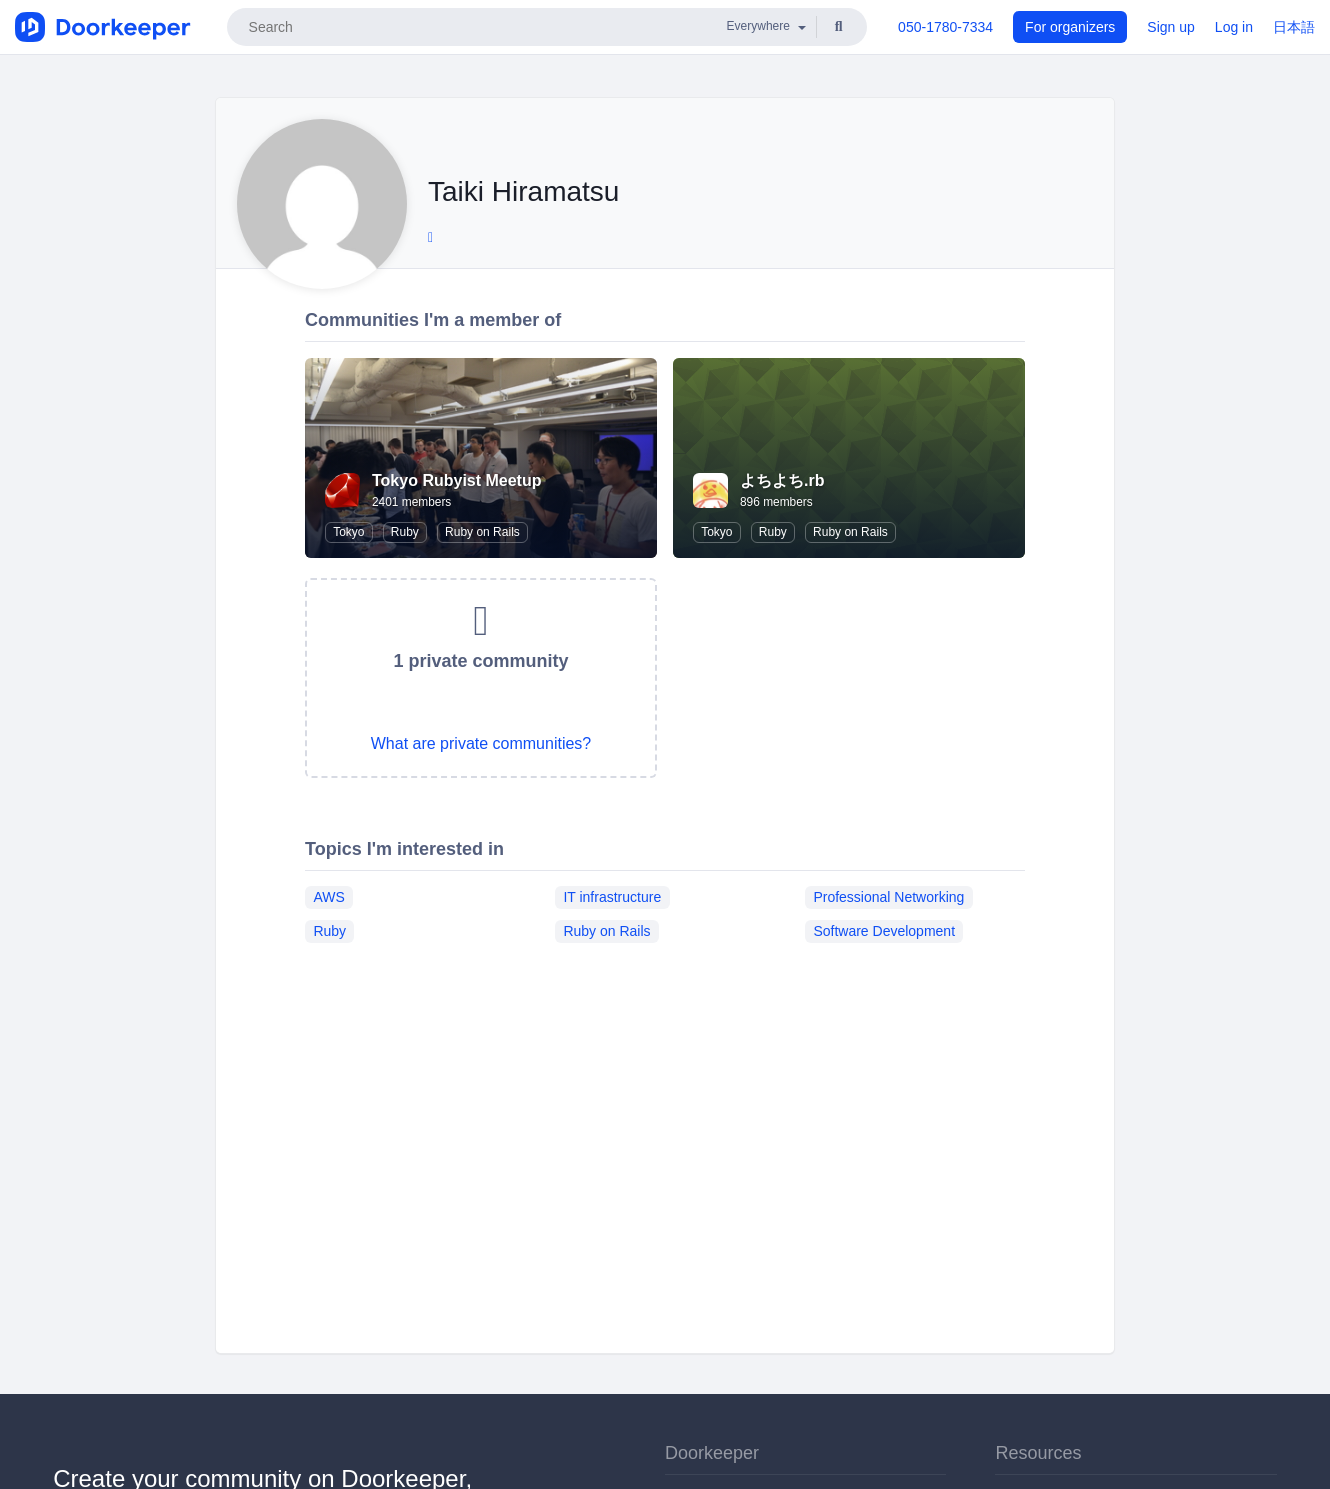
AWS (328, 897)
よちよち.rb (782, 480)
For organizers (1070, 27)
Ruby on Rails (482, 532)
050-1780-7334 (945, 27)
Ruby (405, 532)
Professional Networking (888, 897)
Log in (1234, 27)
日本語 (1294, 27)
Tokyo (348, 532)
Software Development (884, 931)
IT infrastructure (612, 897)
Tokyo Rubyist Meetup (457, 480)
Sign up (1170, 27)
